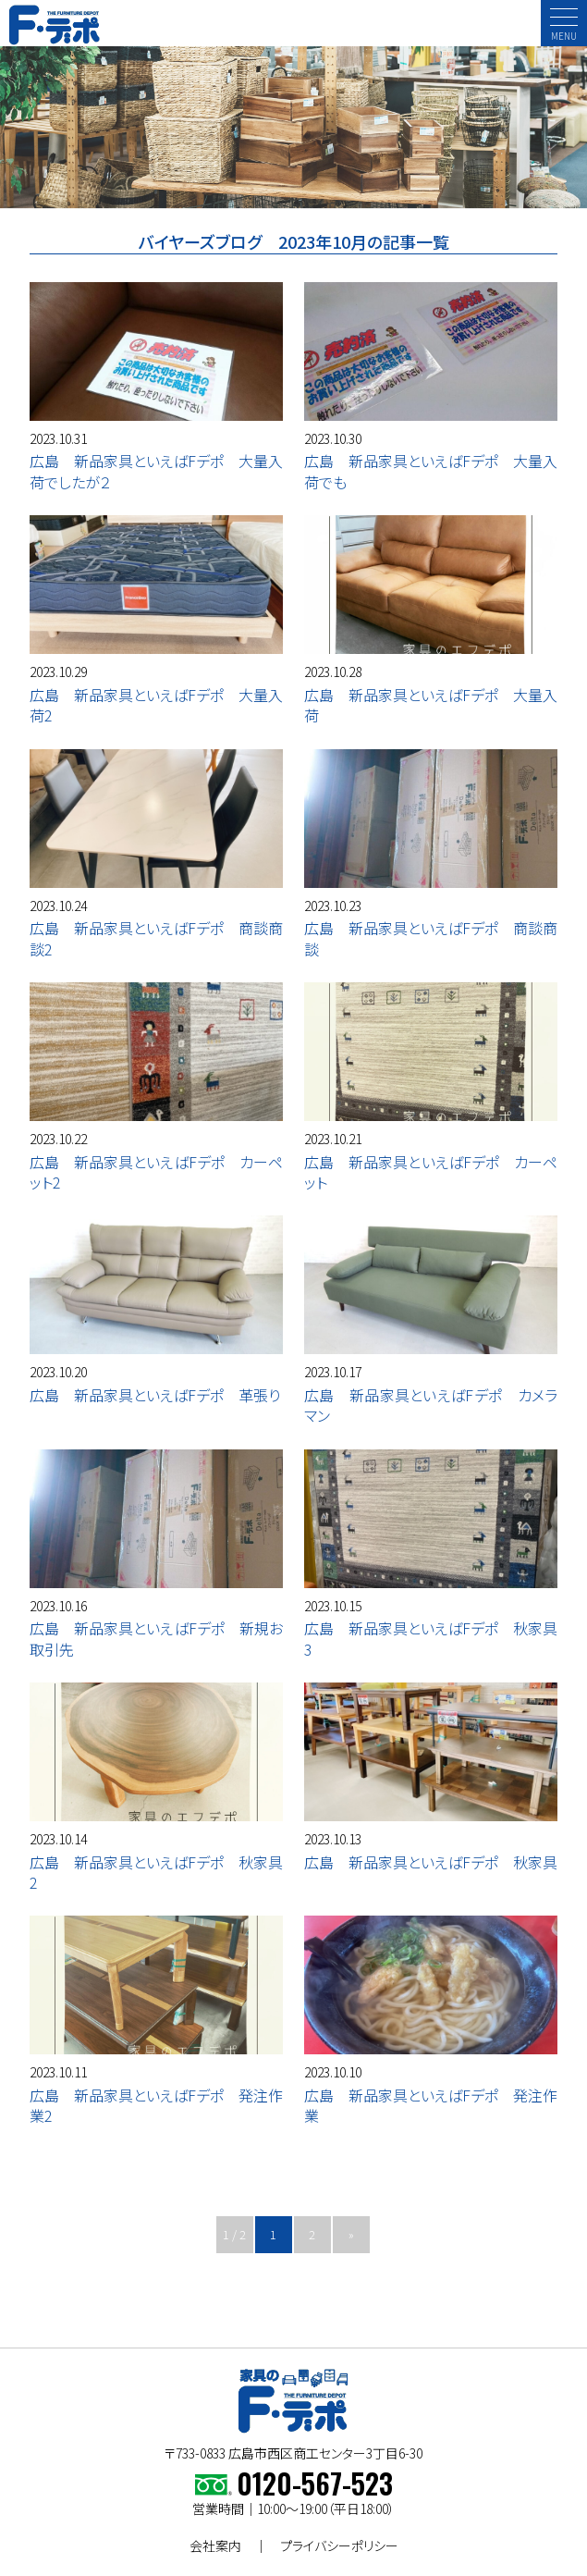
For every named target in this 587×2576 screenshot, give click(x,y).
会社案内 (215, 2545)
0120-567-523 (315, 2483)
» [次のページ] (351, 2234)
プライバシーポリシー (339, 2545)
